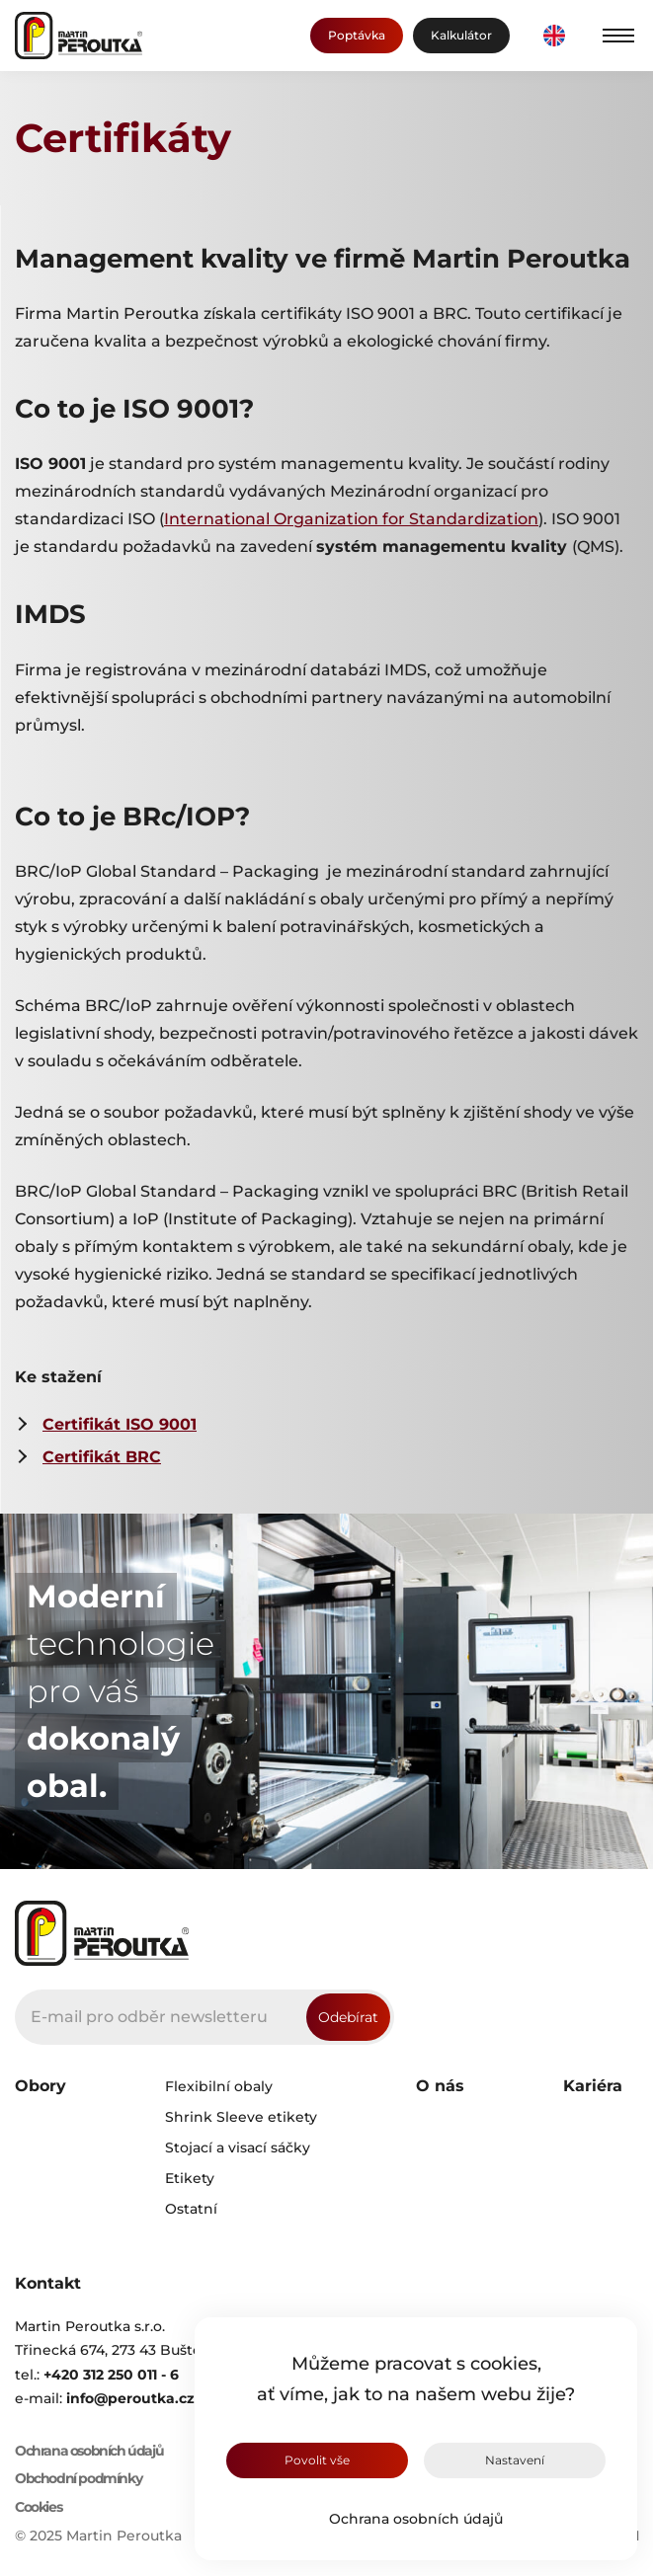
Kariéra (592, 2085)
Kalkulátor (461, 35)
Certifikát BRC (101, 1456)
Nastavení (514, 2460)
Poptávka (356, 35)
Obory (40, 2085)
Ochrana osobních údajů (416, 2519)
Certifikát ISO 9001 (119, 1424)
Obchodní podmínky (78, 2478)
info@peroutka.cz (130, 2398)
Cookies (38, 2507)
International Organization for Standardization (351, 518)
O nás (440, 2085)
